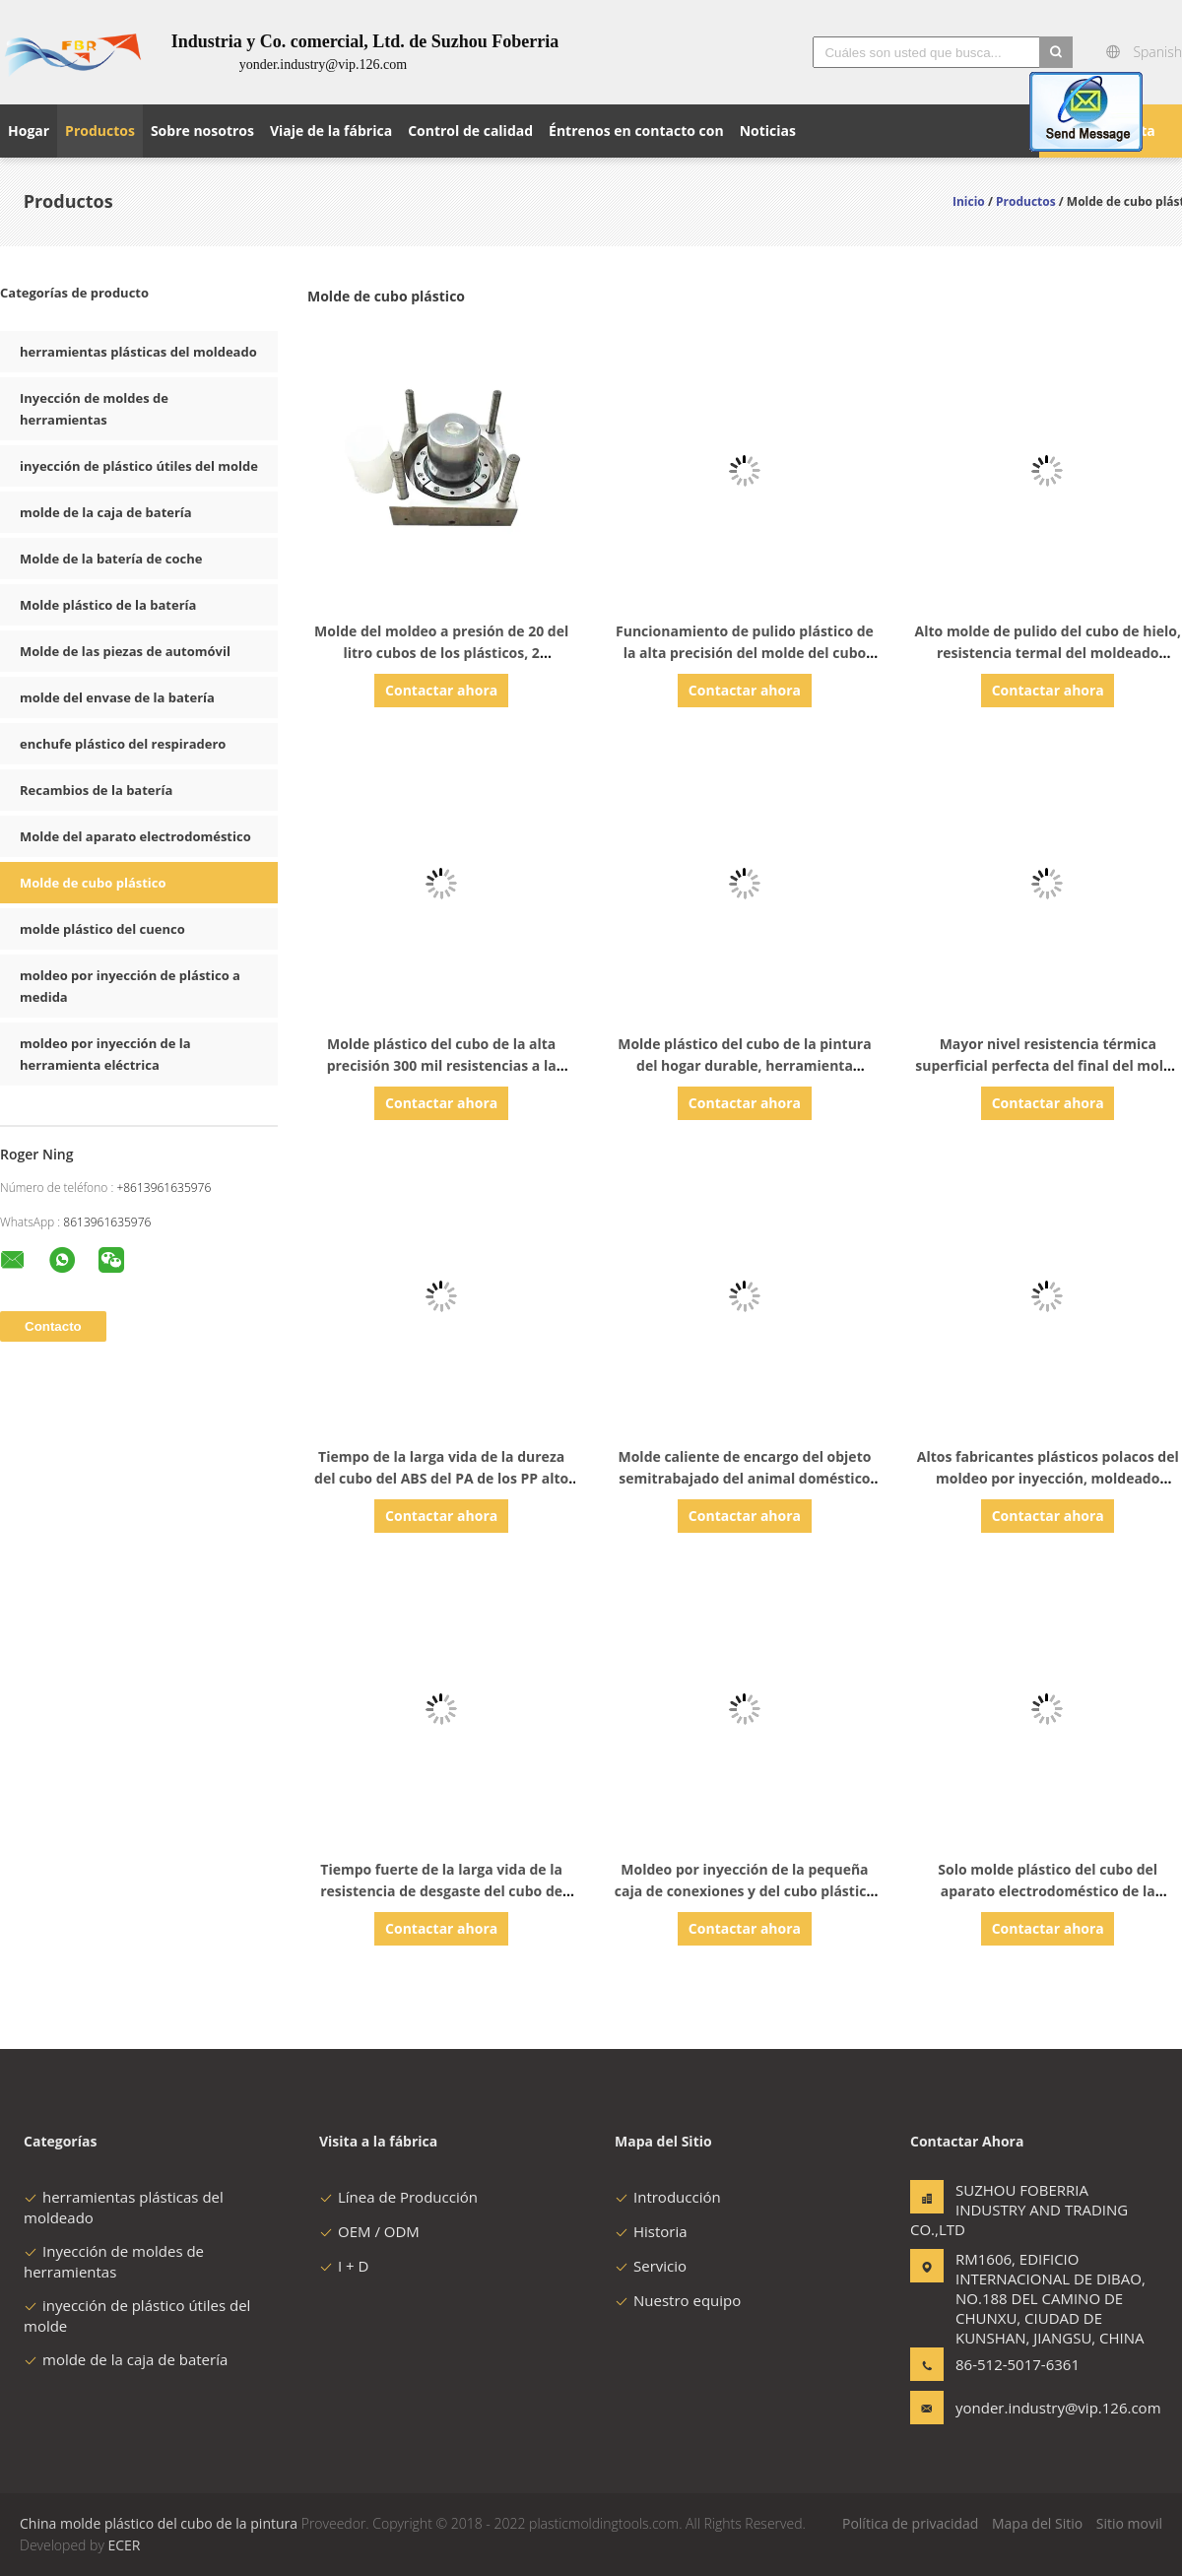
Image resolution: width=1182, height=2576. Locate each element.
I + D (343, 2266)
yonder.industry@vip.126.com (1017, 2407)
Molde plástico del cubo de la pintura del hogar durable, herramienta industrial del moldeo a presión (744, 1065)
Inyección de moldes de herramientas (114, 2261)
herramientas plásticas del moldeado (138, 352)
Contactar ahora (441, 690)
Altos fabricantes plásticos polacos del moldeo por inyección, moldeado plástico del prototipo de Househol (1048, 1478)
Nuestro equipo (678, 2300)
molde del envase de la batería (117, 697)
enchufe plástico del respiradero (123, 744)
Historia (651, 2231)
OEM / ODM (369, 2231)
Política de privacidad (910, 2523)
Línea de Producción (398, 2197)
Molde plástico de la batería (108, 605)
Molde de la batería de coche (111, 558)
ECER (123, 2545)
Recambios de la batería (96, 790)
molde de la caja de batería (106, 512)
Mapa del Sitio (1037, 2523)
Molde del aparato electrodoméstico (135, 836)
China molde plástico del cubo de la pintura (158, 2523)
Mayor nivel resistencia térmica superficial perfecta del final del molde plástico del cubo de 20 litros (1047, 1065)
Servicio (651, 2266)
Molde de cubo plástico (93, 883)
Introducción (668, 2197)
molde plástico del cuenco (102, 929)
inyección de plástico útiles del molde (139, 466)
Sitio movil (1129, 2523)
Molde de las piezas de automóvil (125, 651)
